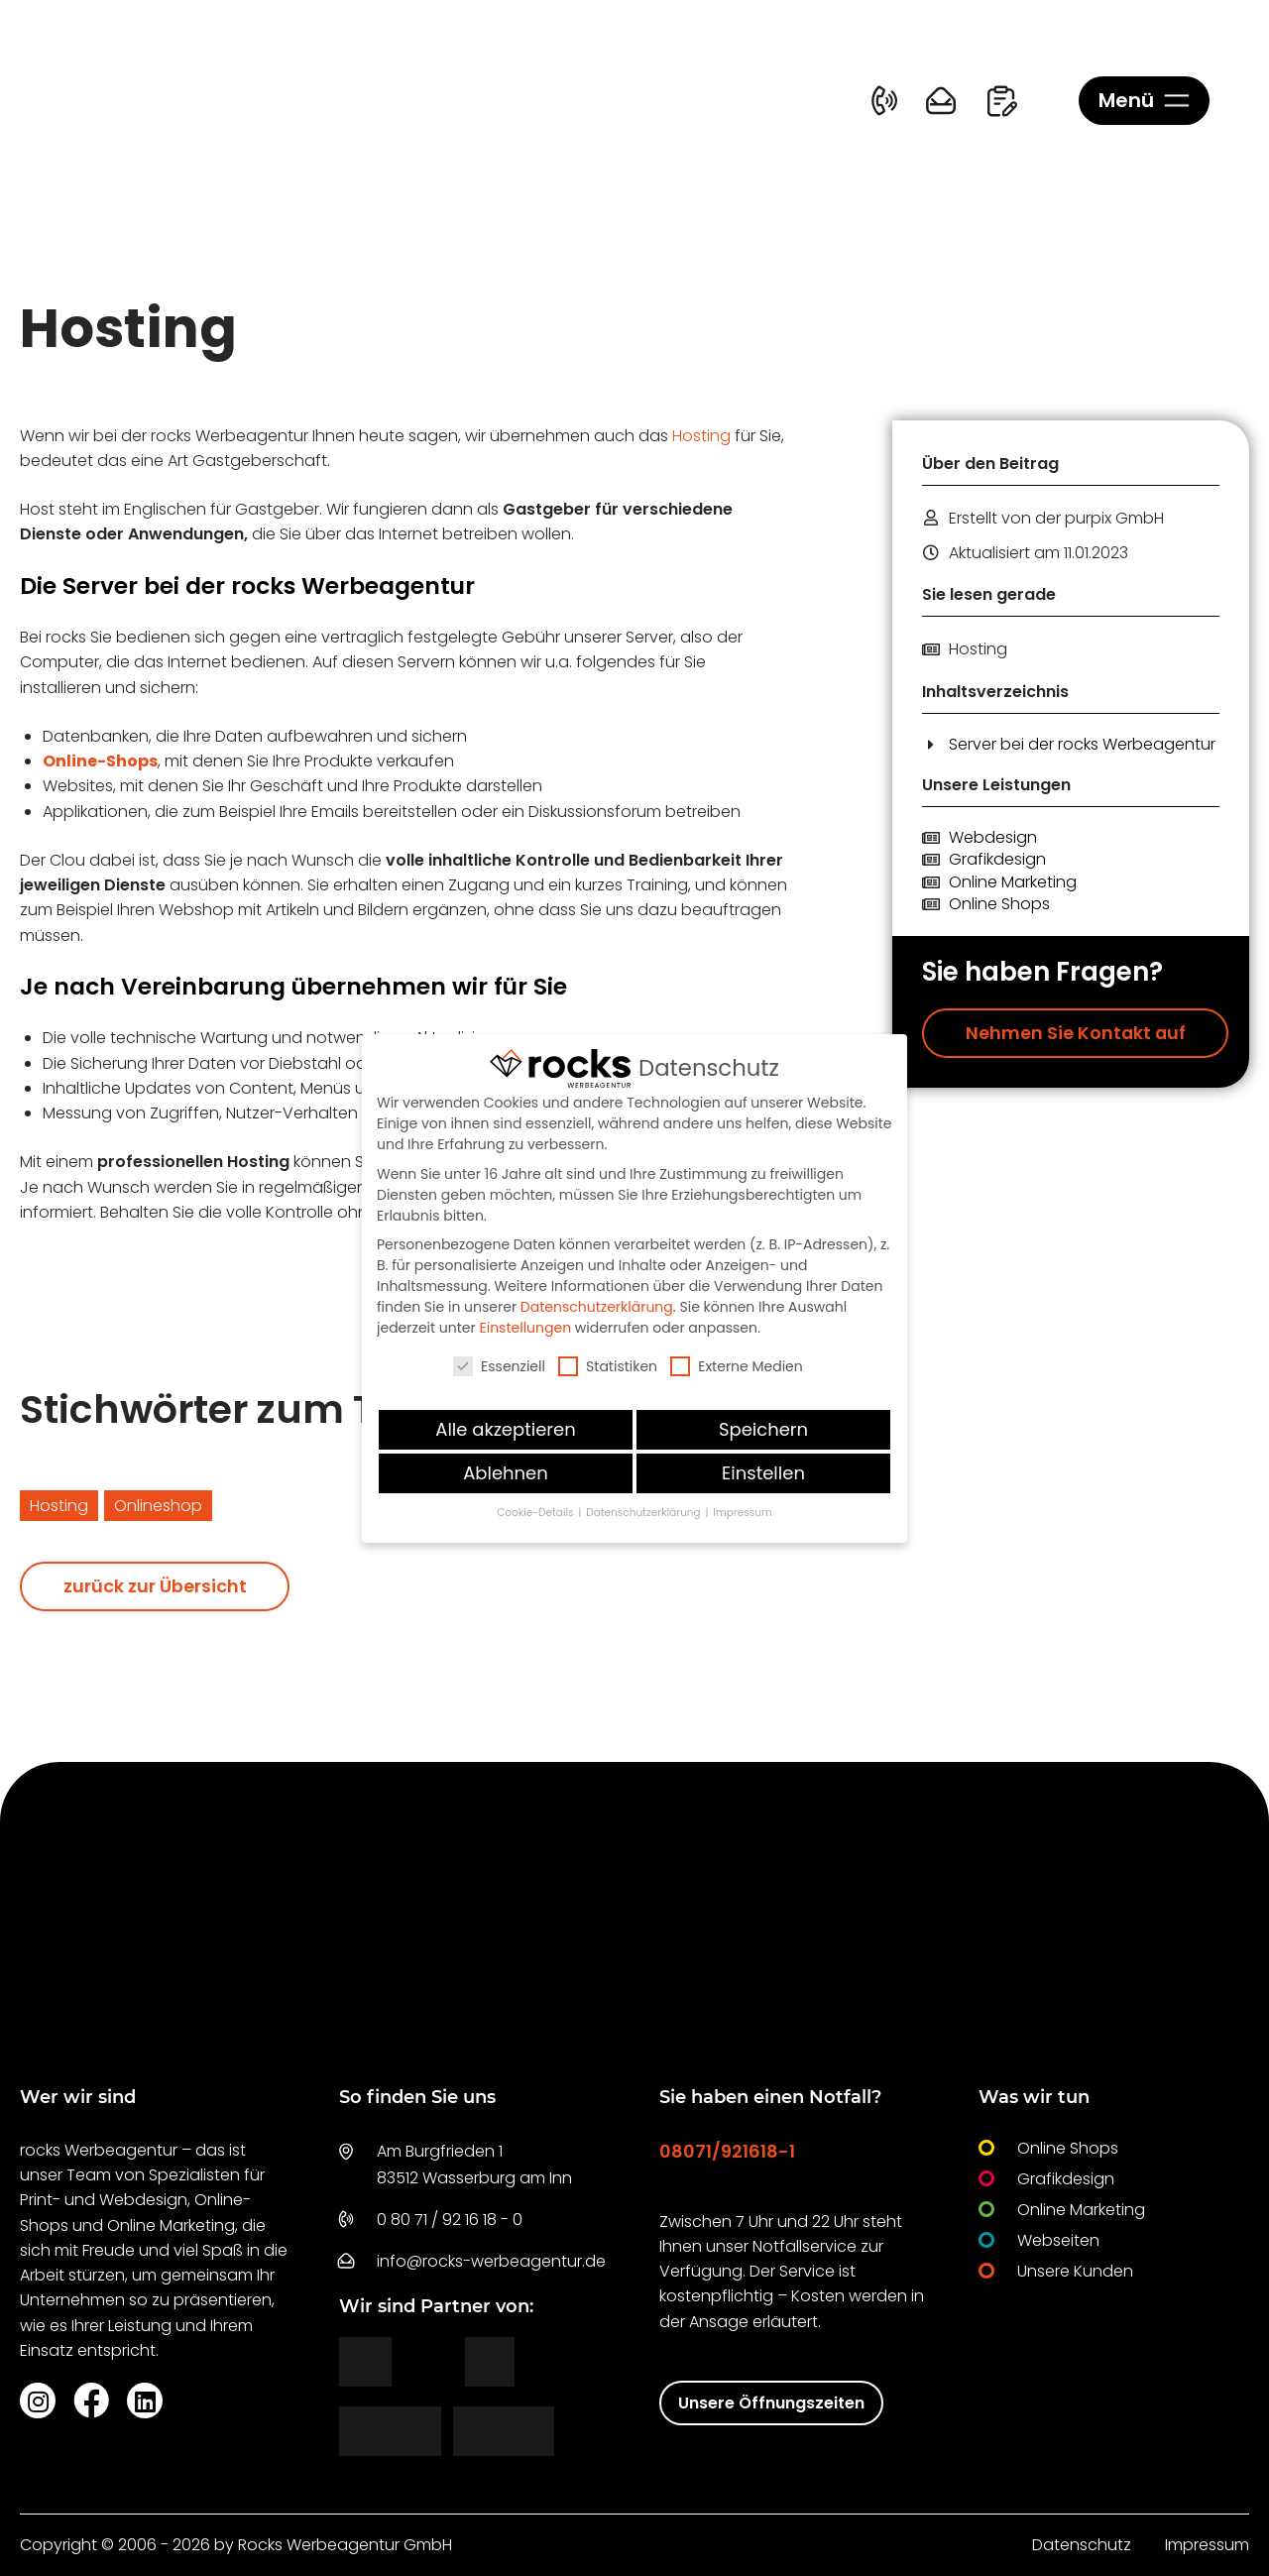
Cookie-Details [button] (536, 1512)
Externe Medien (736, 1366)
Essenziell (499, 1366)
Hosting (701, 435)
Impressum (1207, 2544)
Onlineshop (158, 1505)
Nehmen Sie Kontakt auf (1076, 1032)
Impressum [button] (742, 1512)
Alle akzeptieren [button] (505, 1429)
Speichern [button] (763, 1429)
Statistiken (607, 1366)
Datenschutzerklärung (596, 1307)
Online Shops (999, 904)
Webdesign (993, 838)
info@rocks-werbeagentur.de (491, 2261)
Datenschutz (1081, 2544)
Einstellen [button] (763, 1473)
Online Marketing (1013, 882)
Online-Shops (100, 761)
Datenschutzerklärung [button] (644, 1512)
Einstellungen (526, 1328)
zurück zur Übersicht (155, 1586)
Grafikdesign (997, 860)
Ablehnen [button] (505, 1473)
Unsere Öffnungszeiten (771, 2403)
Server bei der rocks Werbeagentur (1082, 745)
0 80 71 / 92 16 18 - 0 (449, 2219)
